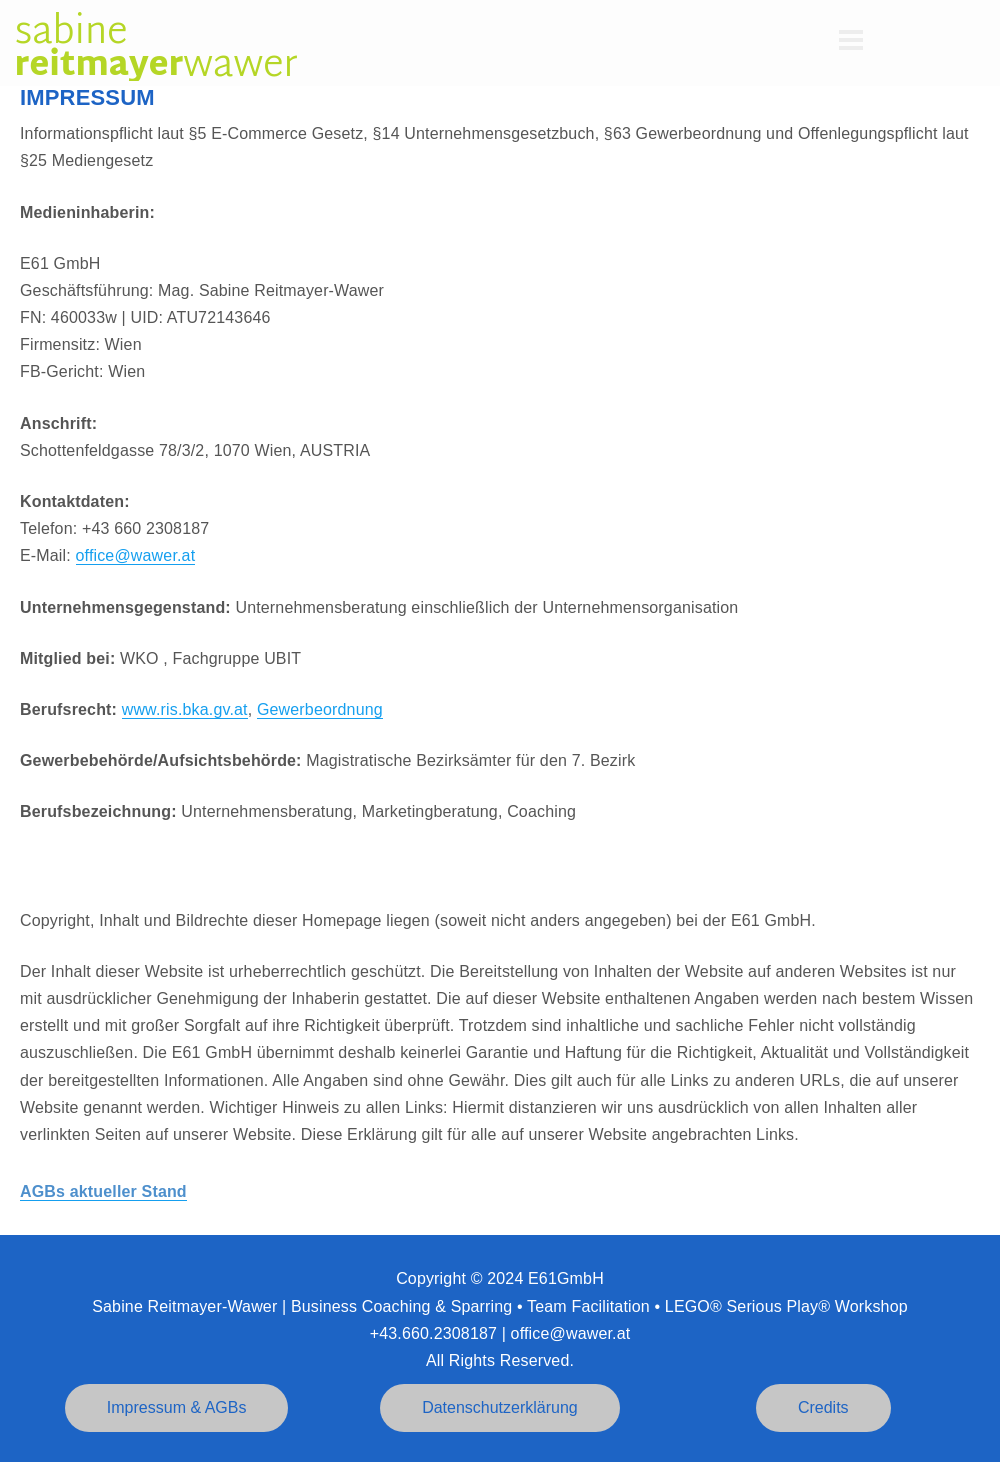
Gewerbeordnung (320, 709)
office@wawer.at (136, 555)
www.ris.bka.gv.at (185, 709)
